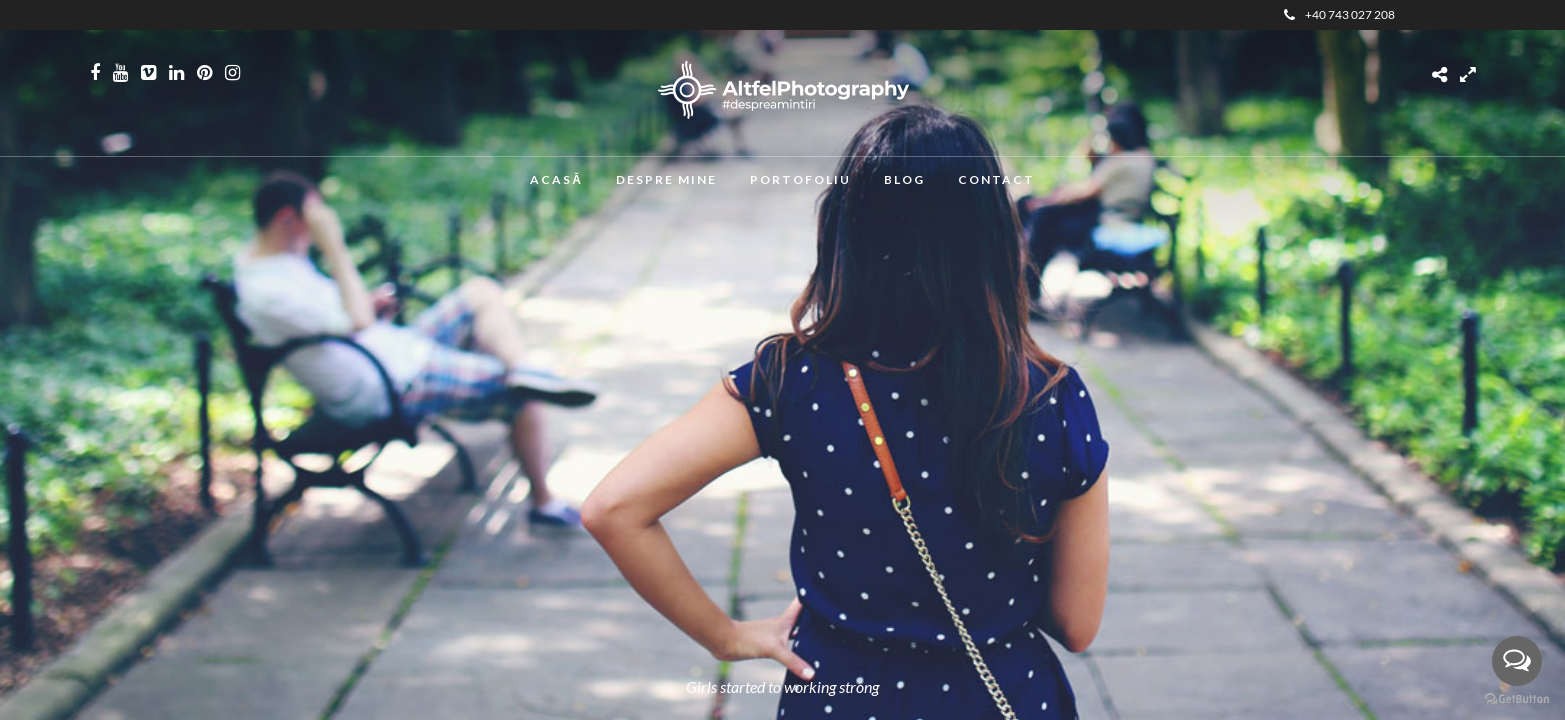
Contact (996, 179)
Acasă (556, 179)
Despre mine (666, 179)
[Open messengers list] (1517, 661)
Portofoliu (800, 179)
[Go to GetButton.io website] (1517, 699)
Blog (904, 179)
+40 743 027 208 (1339, 14)
